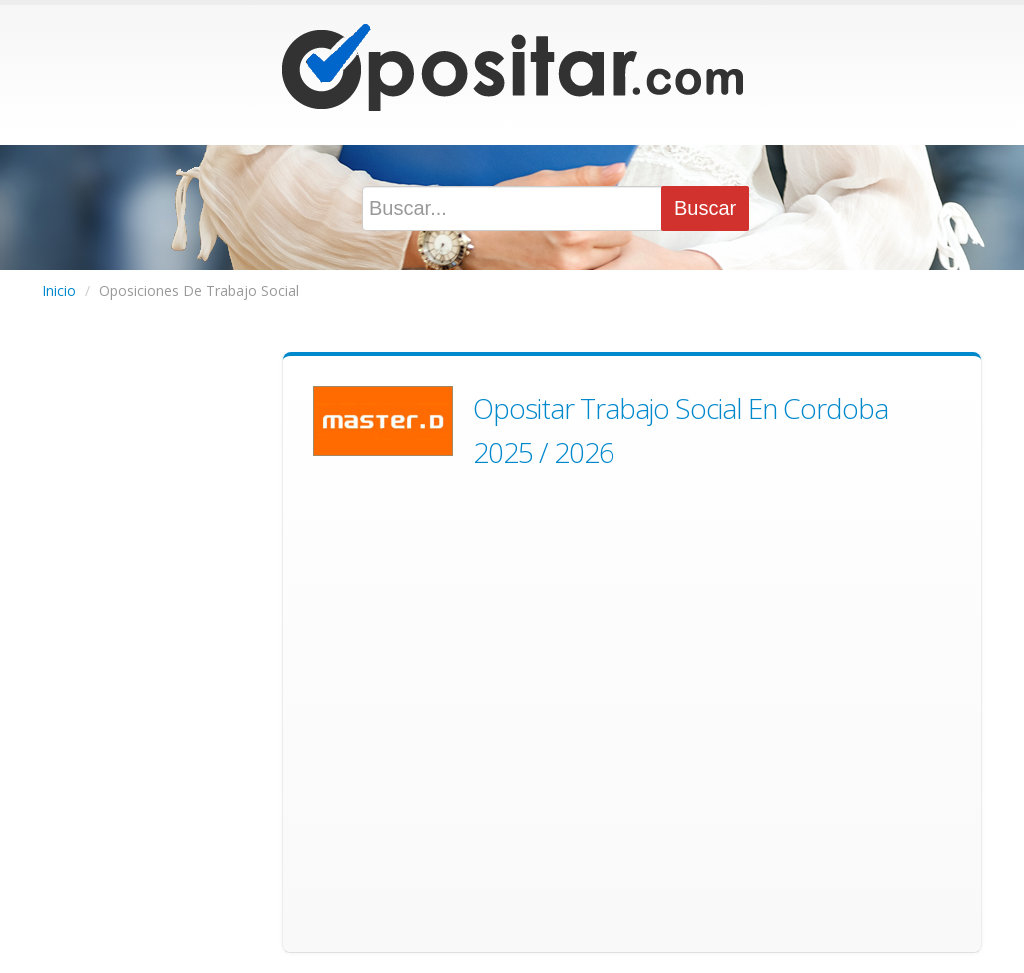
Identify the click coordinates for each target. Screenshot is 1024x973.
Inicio (59, 290)
